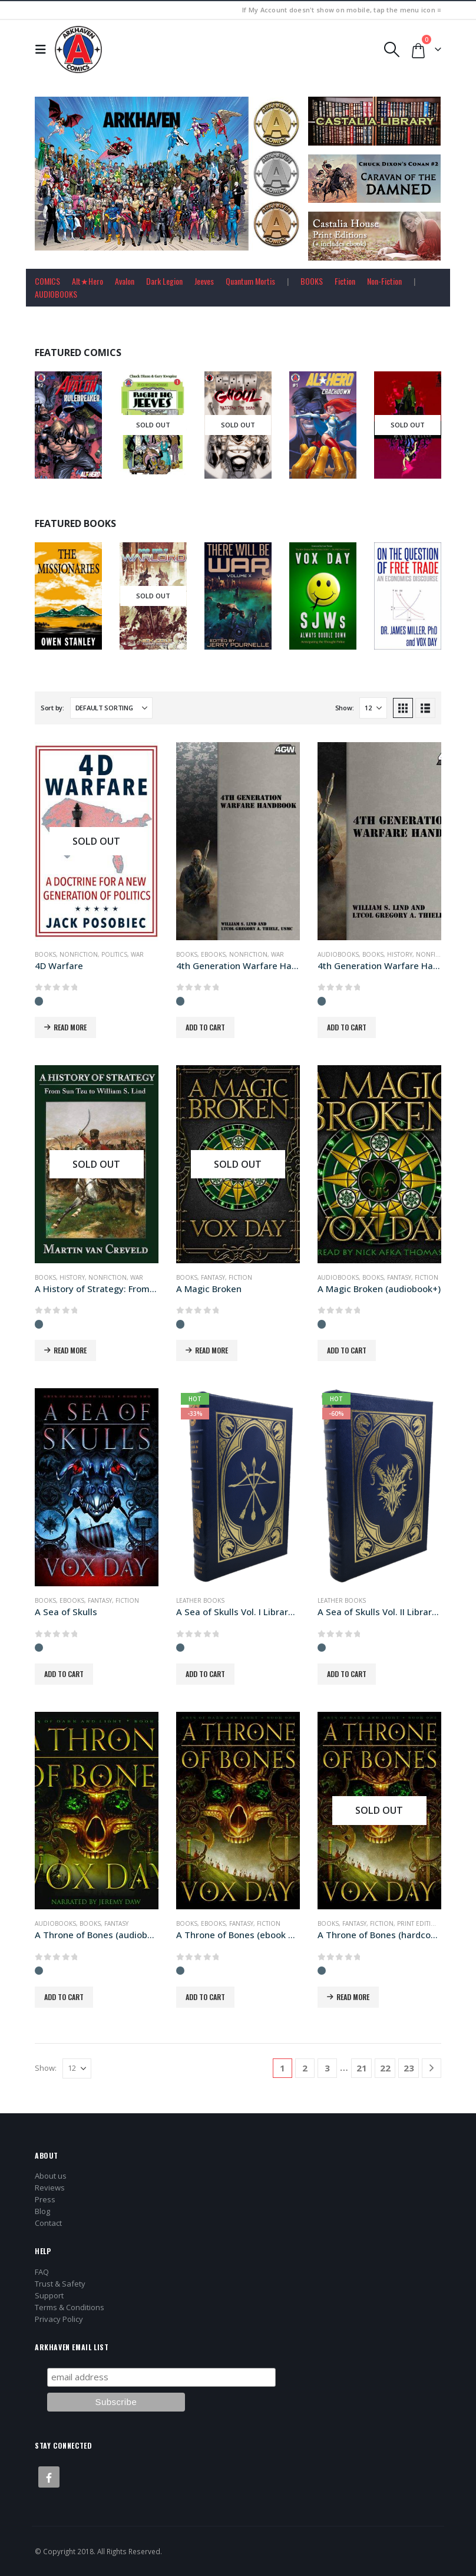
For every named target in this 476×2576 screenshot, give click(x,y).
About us (51, 2175)
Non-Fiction (384, 281)
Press (45, 2199)
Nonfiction (79, 954)
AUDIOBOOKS (56, 294)
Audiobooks (338, 954)
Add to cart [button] (205, 1027)
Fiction (345, 281)
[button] (43, 49)
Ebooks (213, 954)
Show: (344, 707)
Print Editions (420, 1923)
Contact (48, 2223)
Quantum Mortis (250, 281)
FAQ (42, 2272)
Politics (114, 954)
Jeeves (204, 281)
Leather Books (200, 1600)
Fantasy (213, 1277)
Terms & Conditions (69, 2307)
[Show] (373, 708)
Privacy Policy (59, 2319)
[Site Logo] (78, 49)
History (399, 954)
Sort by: (52, 707)
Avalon (124, 281)
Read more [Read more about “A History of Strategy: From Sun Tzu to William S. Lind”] (70, 1350)
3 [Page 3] (327, 2068)
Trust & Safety (60, 2283)
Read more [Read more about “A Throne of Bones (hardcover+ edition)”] (352, 1997)
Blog (42, 2211)
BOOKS (311, 281)
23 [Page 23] (409, 2068)
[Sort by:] (111, 708)
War (137, 954)
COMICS (47, 281)
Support (49, 2295)
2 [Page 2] (305, 2068)
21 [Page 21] (361, 2068)
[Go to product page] (96, 841)
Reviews (50, 2187)
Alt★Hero (87, 281)
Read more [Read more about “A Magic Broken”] (211, 1350)
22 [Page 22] (385, 2068)
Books (45, 954)
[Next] (431, 2068)
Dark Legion (164, 281)
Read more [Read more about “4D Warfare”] (70, 1027)
